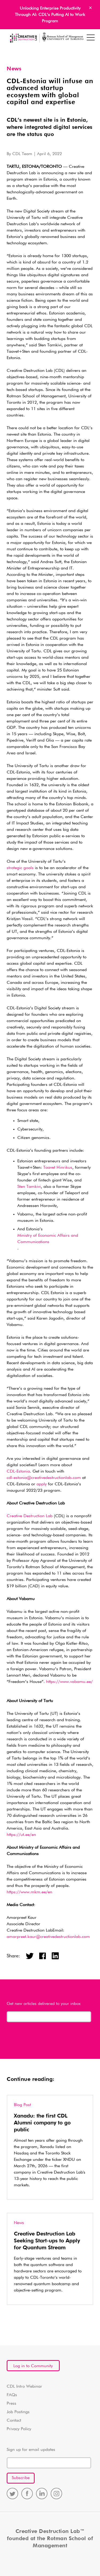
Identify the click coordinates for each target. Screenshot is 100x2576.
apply (42, 1484)
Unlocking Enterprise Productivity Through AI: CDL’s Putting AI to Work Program (50, 14)
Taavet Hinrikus (57, 1168)
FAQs (12, 2395)
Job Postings (18, 2412)
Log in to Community (33, 2366)
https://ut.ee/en (21, 1835)
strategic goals (20, 868)
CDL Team (22, 154)
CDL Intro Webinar (24, 2386)
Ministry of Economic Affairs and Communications (47, 1239)
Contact (14, 2420)
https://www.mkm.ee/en (29, 1892)
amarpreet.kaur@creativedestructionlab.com (48, 1937)
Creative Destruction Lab (30, 1516)
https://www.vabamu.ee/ (69, 1682)
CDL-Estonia (18, 1471)
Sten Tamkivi (29, 1187)
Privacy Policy (19, 2429)
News (14, 68)
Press (11, 2403)
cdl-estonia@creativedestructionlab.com (44, 1478)
